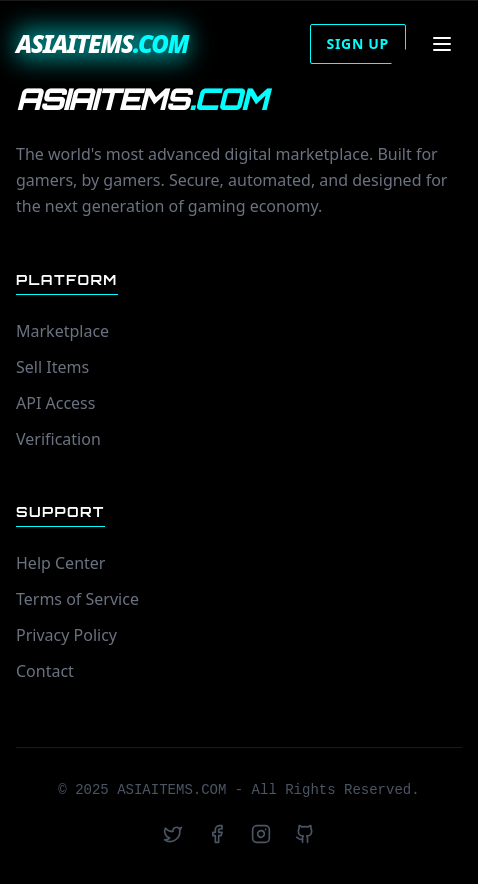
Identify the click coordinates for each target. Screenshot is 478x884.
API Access (55, 403)
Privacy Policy (66, 635)
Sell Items (52, 367)
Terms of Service (77, 599)
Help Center (60, 563)
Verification (58, 439)
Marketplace (62, 331)
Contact (45, 671)
